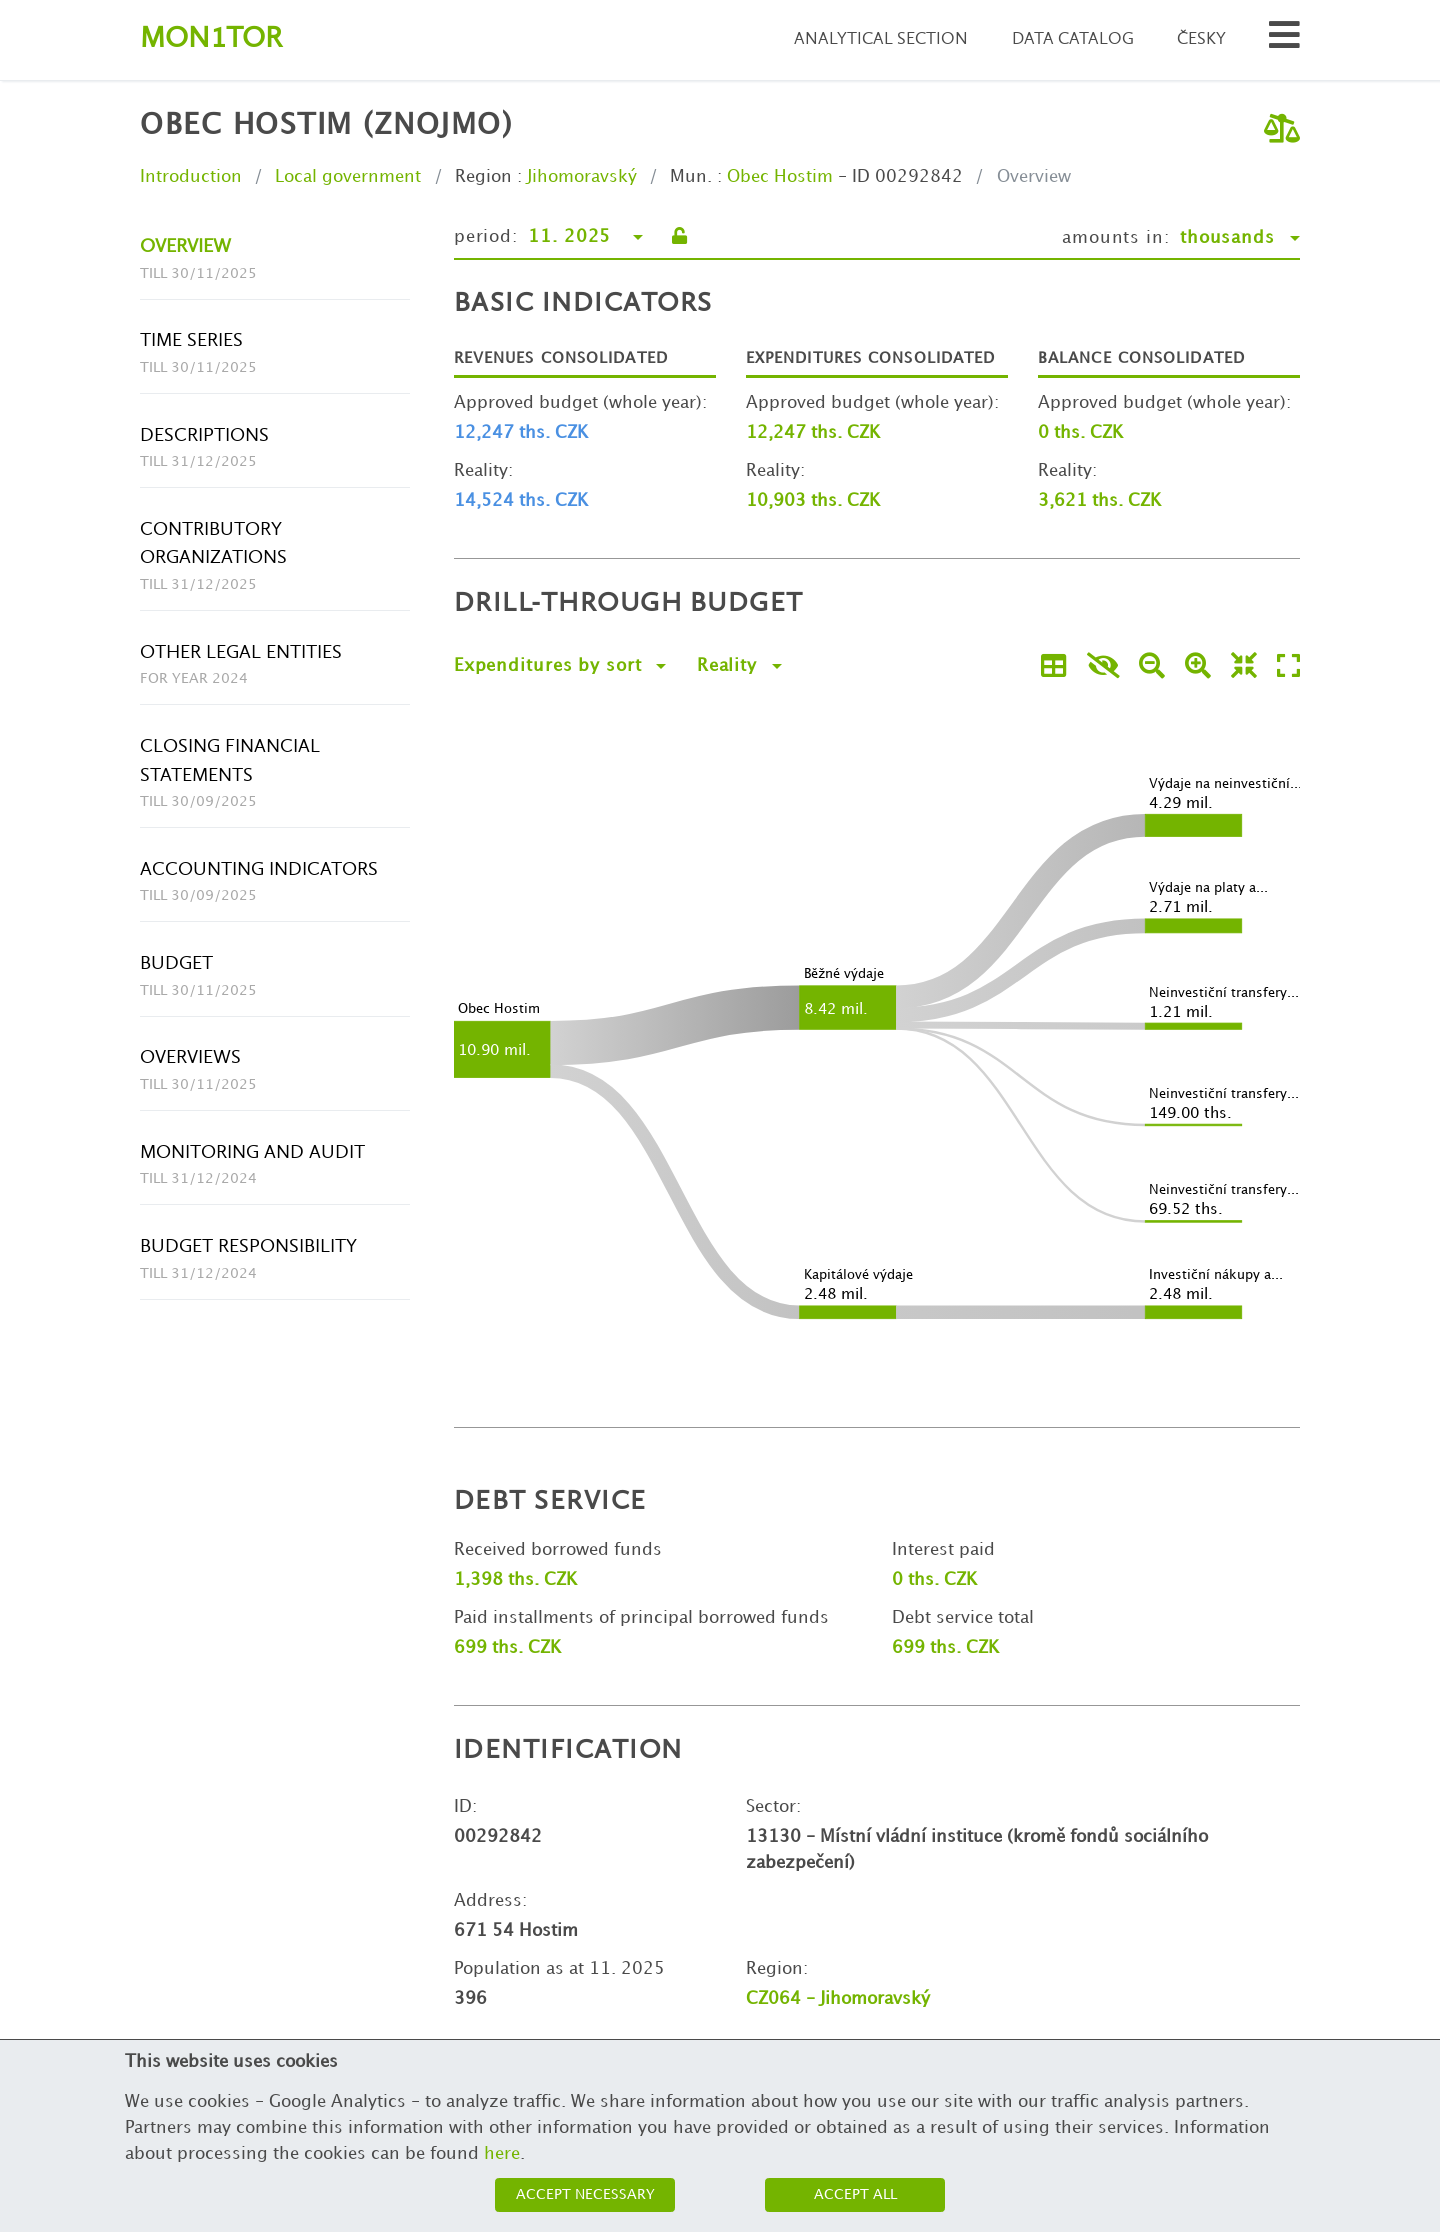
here (502, 2154)
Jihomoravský (582, 177)
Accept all (855, 2194)
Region (483, 177)
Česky (1201, 39)
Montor (211, 39)
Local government (348, 177)
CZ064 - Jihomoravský (838, 1999)
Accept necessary (585, 2194)
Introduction (191, 177)
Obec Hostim (780, 177)
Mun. (691, 177)
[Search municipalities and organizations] (1284, 40)
